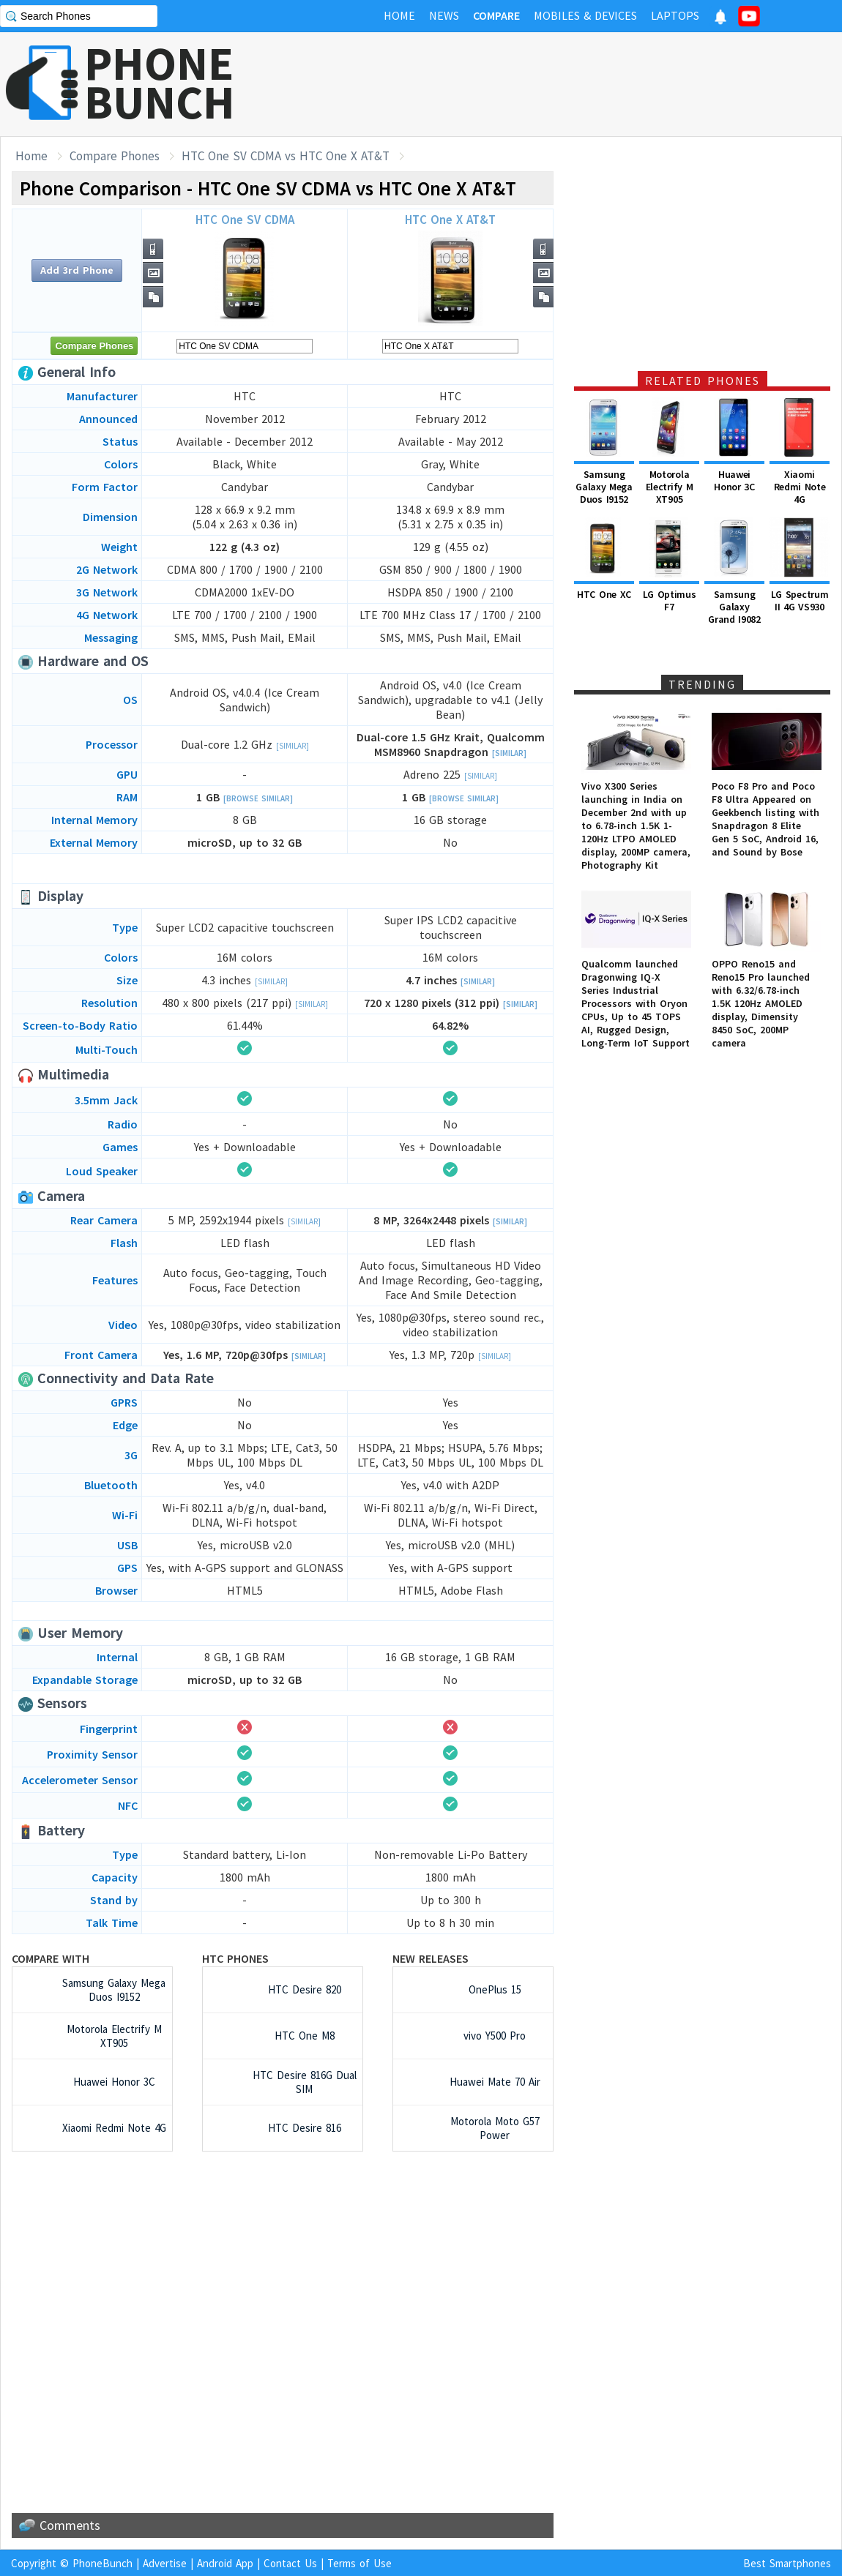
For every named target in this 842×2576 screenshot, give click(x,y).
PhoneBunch (102, 2563)
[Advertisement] (575, 84)
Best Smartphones (787, 2563)
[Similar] (292, 746)
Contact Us (290, 2563)
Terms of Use (359, 2563)
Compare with (50, 1958)
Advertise (165, 2563)
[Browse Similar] (258, 798)
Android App (225, 2563)
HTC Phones (235, 1958)
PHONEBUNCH (159, 82)
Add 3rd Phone (76, 270)
